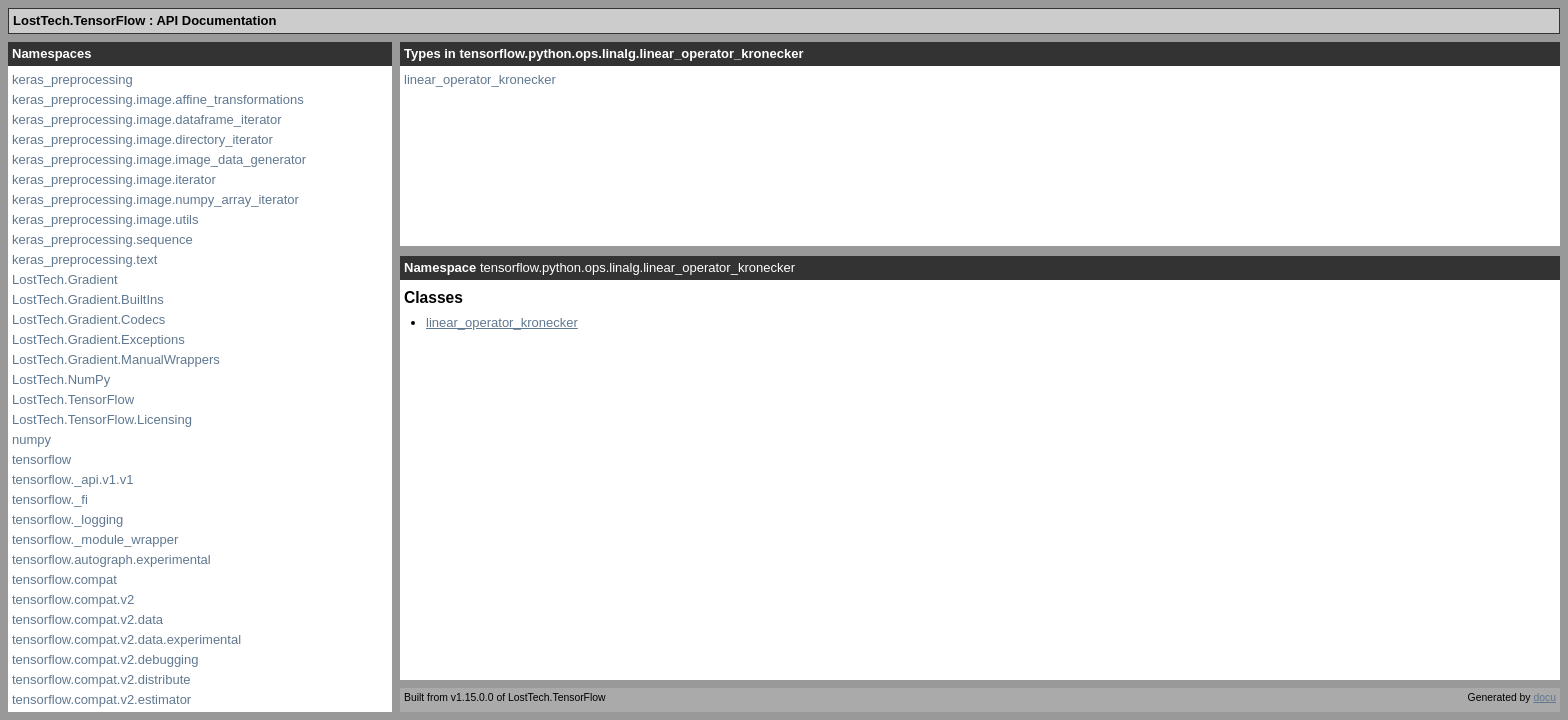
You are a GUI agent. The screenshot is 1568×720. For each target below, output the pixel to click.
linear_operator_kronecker (480, 79)
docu (1544, 697)
